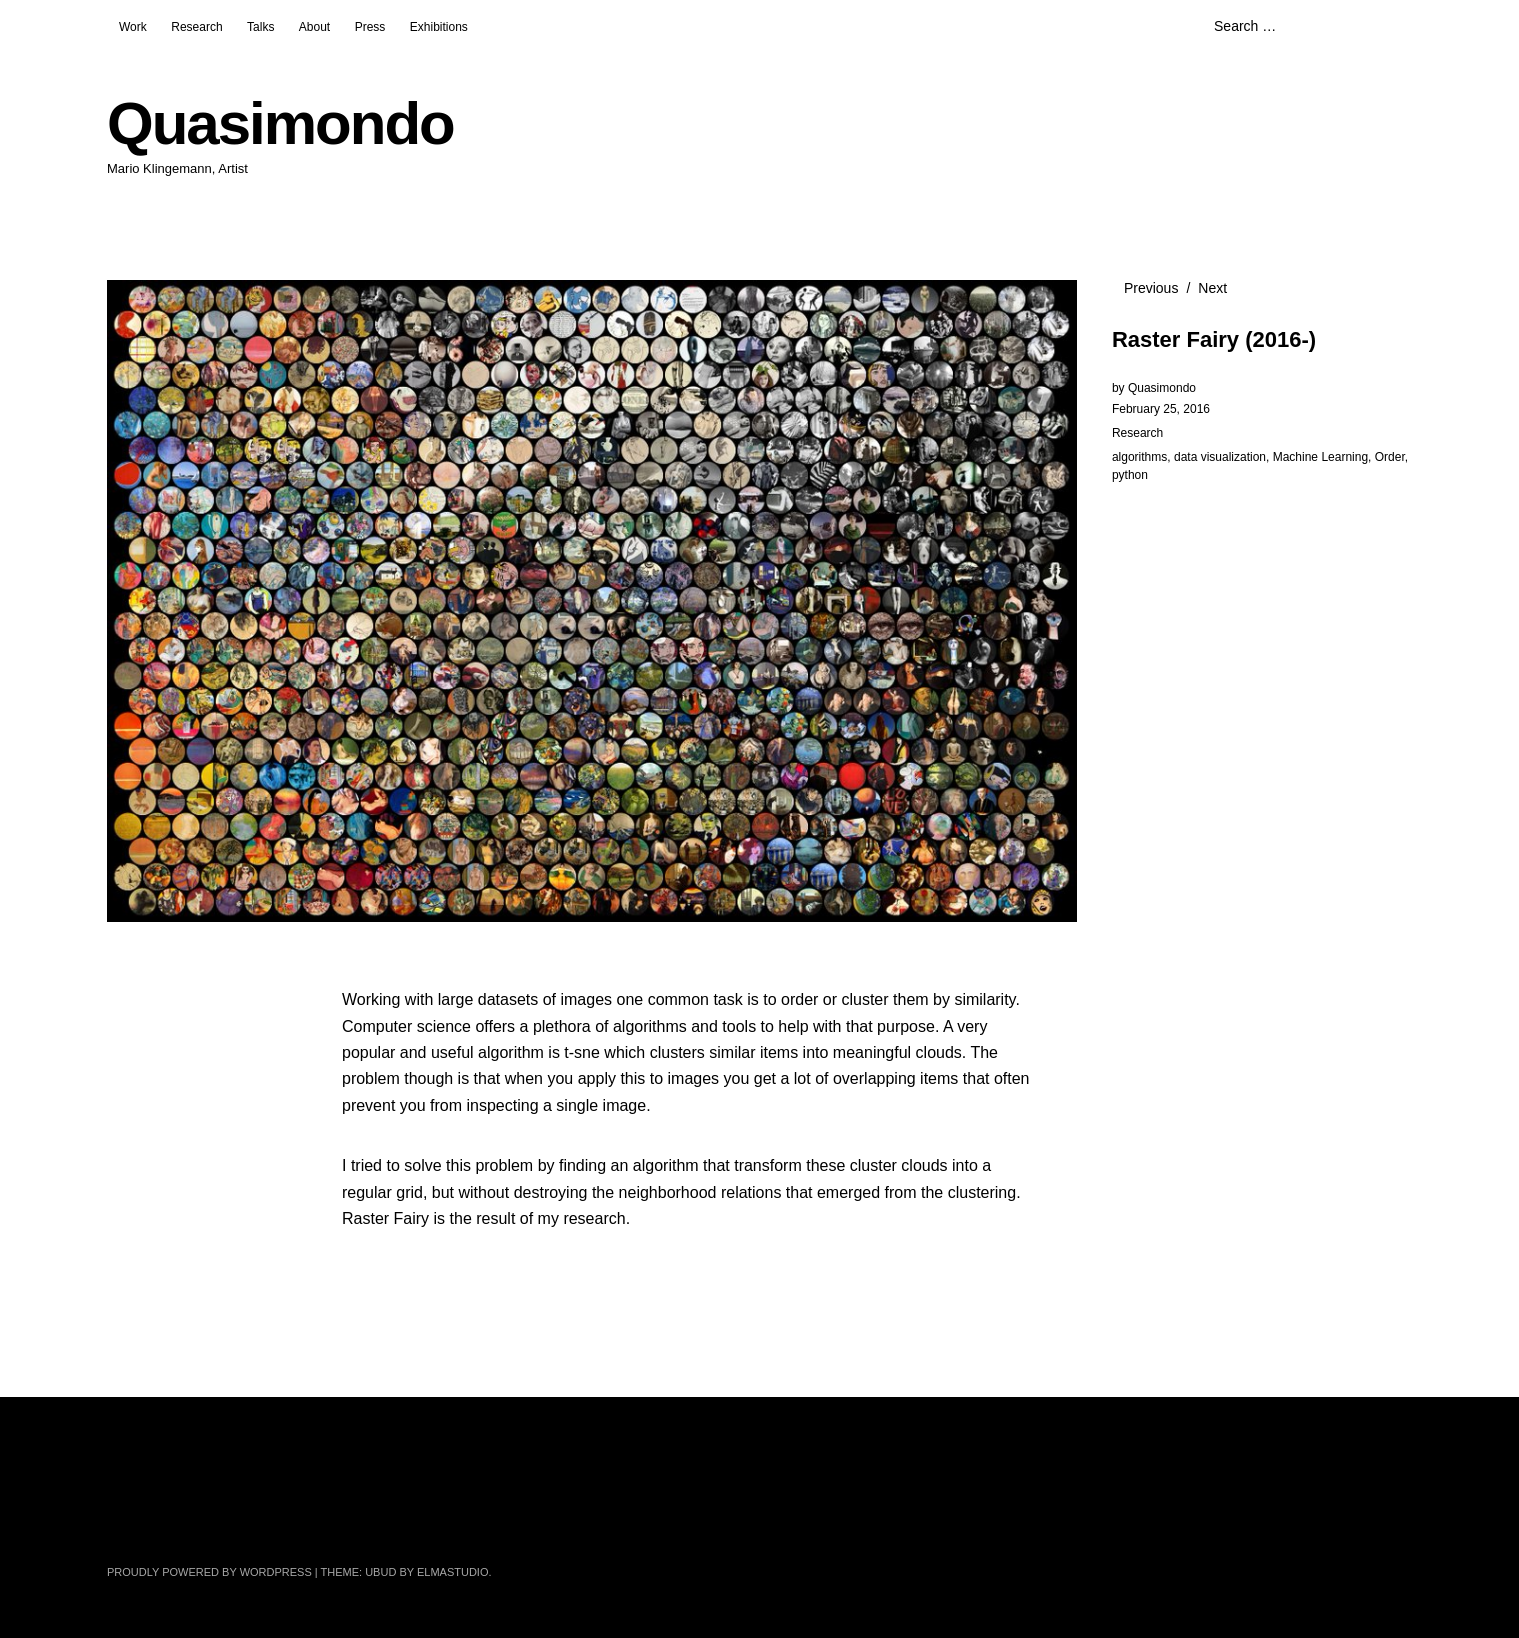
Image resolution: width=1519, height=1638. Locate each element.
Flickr (230, 1522)
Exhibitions (439, 27)
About (314, 27)
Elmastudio (453, 1572)
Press (370, 27)
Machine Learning (1320, 457)
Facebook (177, 1522)
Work (133, 27)
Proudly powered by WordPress (209, 1572)
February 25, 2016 (1161, 409)
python (1130, 475)
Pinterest (389, 1522)
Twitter (124, 1522)
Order (1390, 457)
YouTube (336, 1522)
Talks (260, 27)
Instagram (283, 1522)
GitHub (442, 1522)
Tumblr (495, 1522)
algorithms (1139, 457)
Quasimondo (280, 123)
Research (196, 27)
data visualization (1220, 457)
